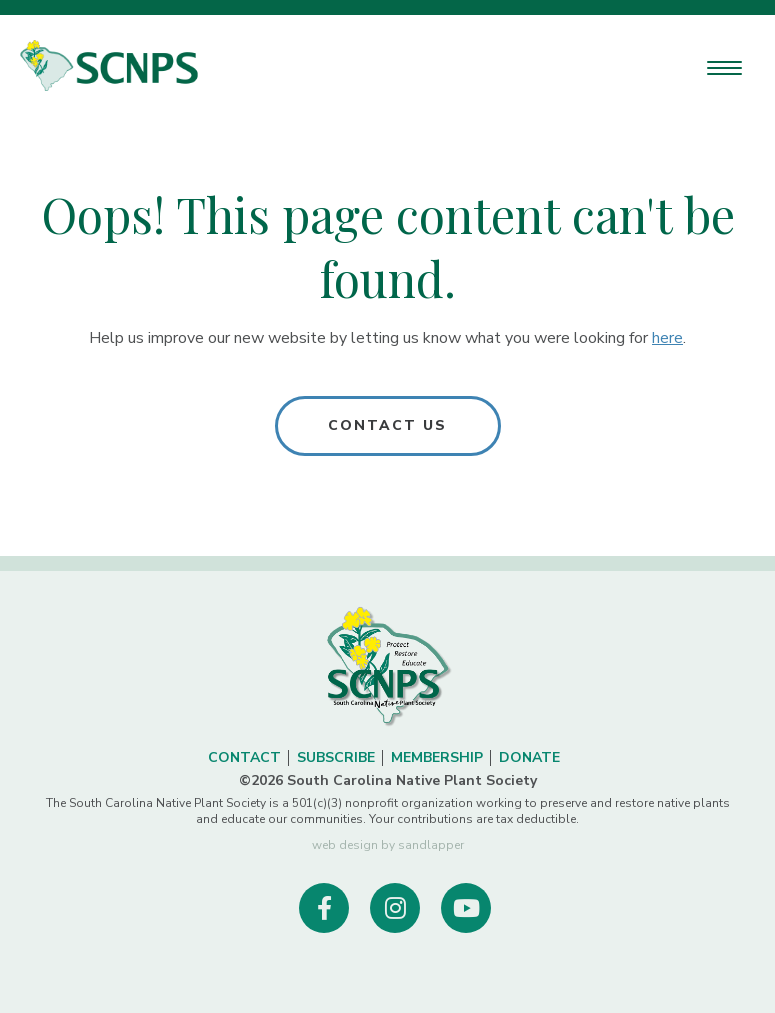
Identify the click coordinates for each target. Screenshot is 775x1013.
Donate (529, 757)
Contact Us (388, 425)
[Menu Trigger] (724, 67)
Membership (437, 757)
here (667, 338)
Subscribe (336, 757)
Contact (244, 757)
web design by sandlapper (388, 845)
